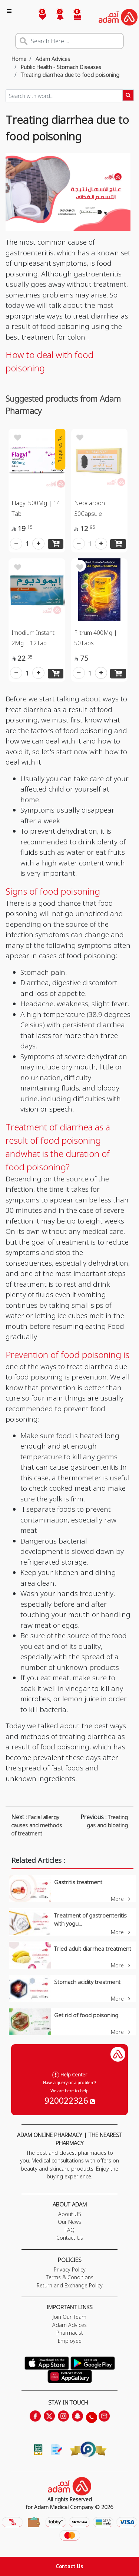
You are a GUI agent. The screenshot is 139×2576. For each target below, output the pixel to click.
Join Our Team (69, 2316)
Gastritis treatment (78, 1882)
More (120, 1898)
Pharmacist (69, 2332)
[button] (56, 17)
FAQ (69, 2229)
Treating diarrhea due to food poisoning (69, 74)
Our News (69, 2221)
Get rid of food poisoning (86, 2015)
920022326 (69, 2100)
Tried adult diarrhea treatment (92, 1948)
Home (18, 58)
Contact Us (69, 2566)
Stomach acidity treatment (87, 1981)
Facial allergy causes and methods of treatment (36, 1825)
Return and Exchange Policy (70, 2285)
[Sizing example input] (64, 95)
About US (69, 2214)
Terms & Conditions (69, 2277)
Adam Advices (52, 58)
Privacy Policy (70, 2269)
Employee (70, 2340)
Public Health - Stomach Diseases (60, 67)
